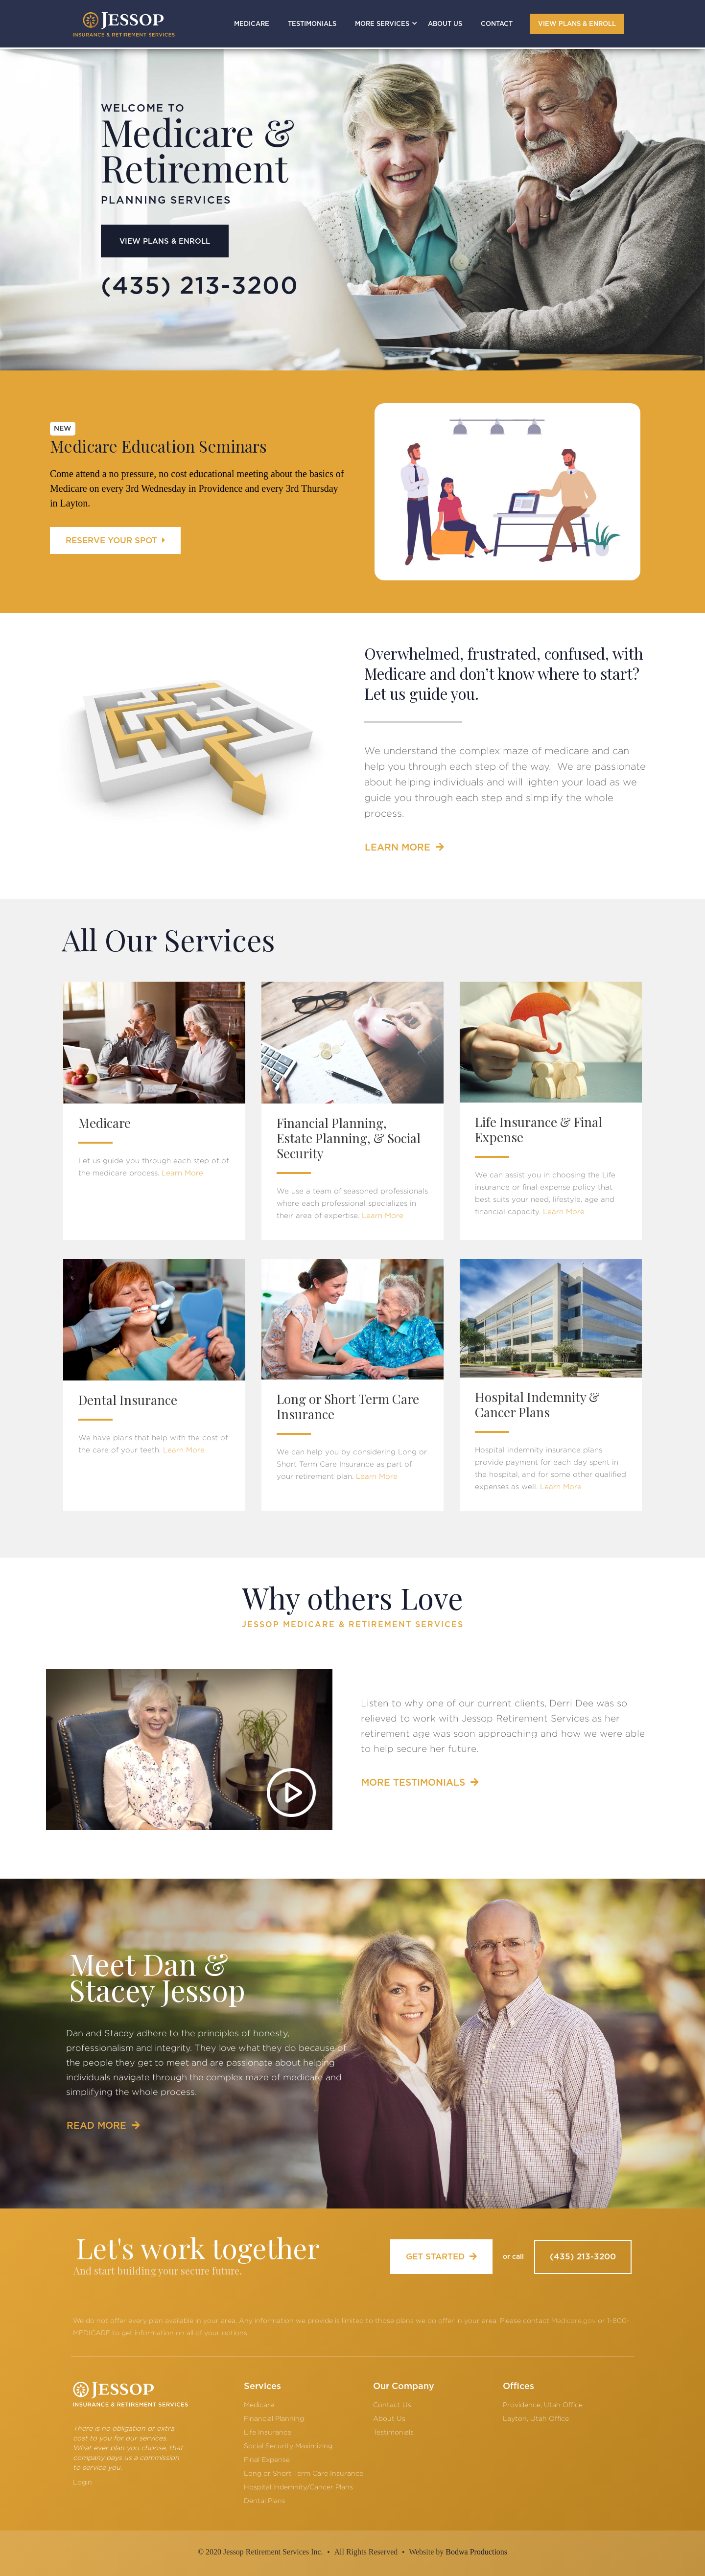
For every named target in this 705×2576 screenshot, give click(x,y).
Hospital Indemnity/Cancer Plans (298, 2486)
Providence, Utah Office (543, 2404)
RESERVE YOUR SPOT (115, 540)
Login (82, 2481)
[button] (382, 23)
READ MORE (103, 2125)
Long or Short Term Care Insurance (303, 2473)
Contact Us (392, 2404)
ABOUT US (445, 24)
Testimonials (393, 2432)
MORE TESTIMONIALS (420, 1782)
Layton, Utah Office (536, 2418)
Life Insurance (267, 2432)
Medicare (259, 2404)
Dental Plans (264, 2500)
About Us (389, 2418)
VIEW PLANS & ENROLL (577, 24)
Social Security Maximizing (288, 2445)
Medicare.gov (573, 2320)
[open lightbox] (189, 1749)
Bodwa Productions (476, 2552)
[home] (124, 24)
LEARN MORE (404, 847)
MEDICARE (251, 24)
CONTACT (497, 24)
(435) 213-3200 (583, 2257)
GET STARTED (441, 2256)
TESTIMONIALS (312, 24)
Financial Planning (274, 2418)
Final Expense (267, 2459)
